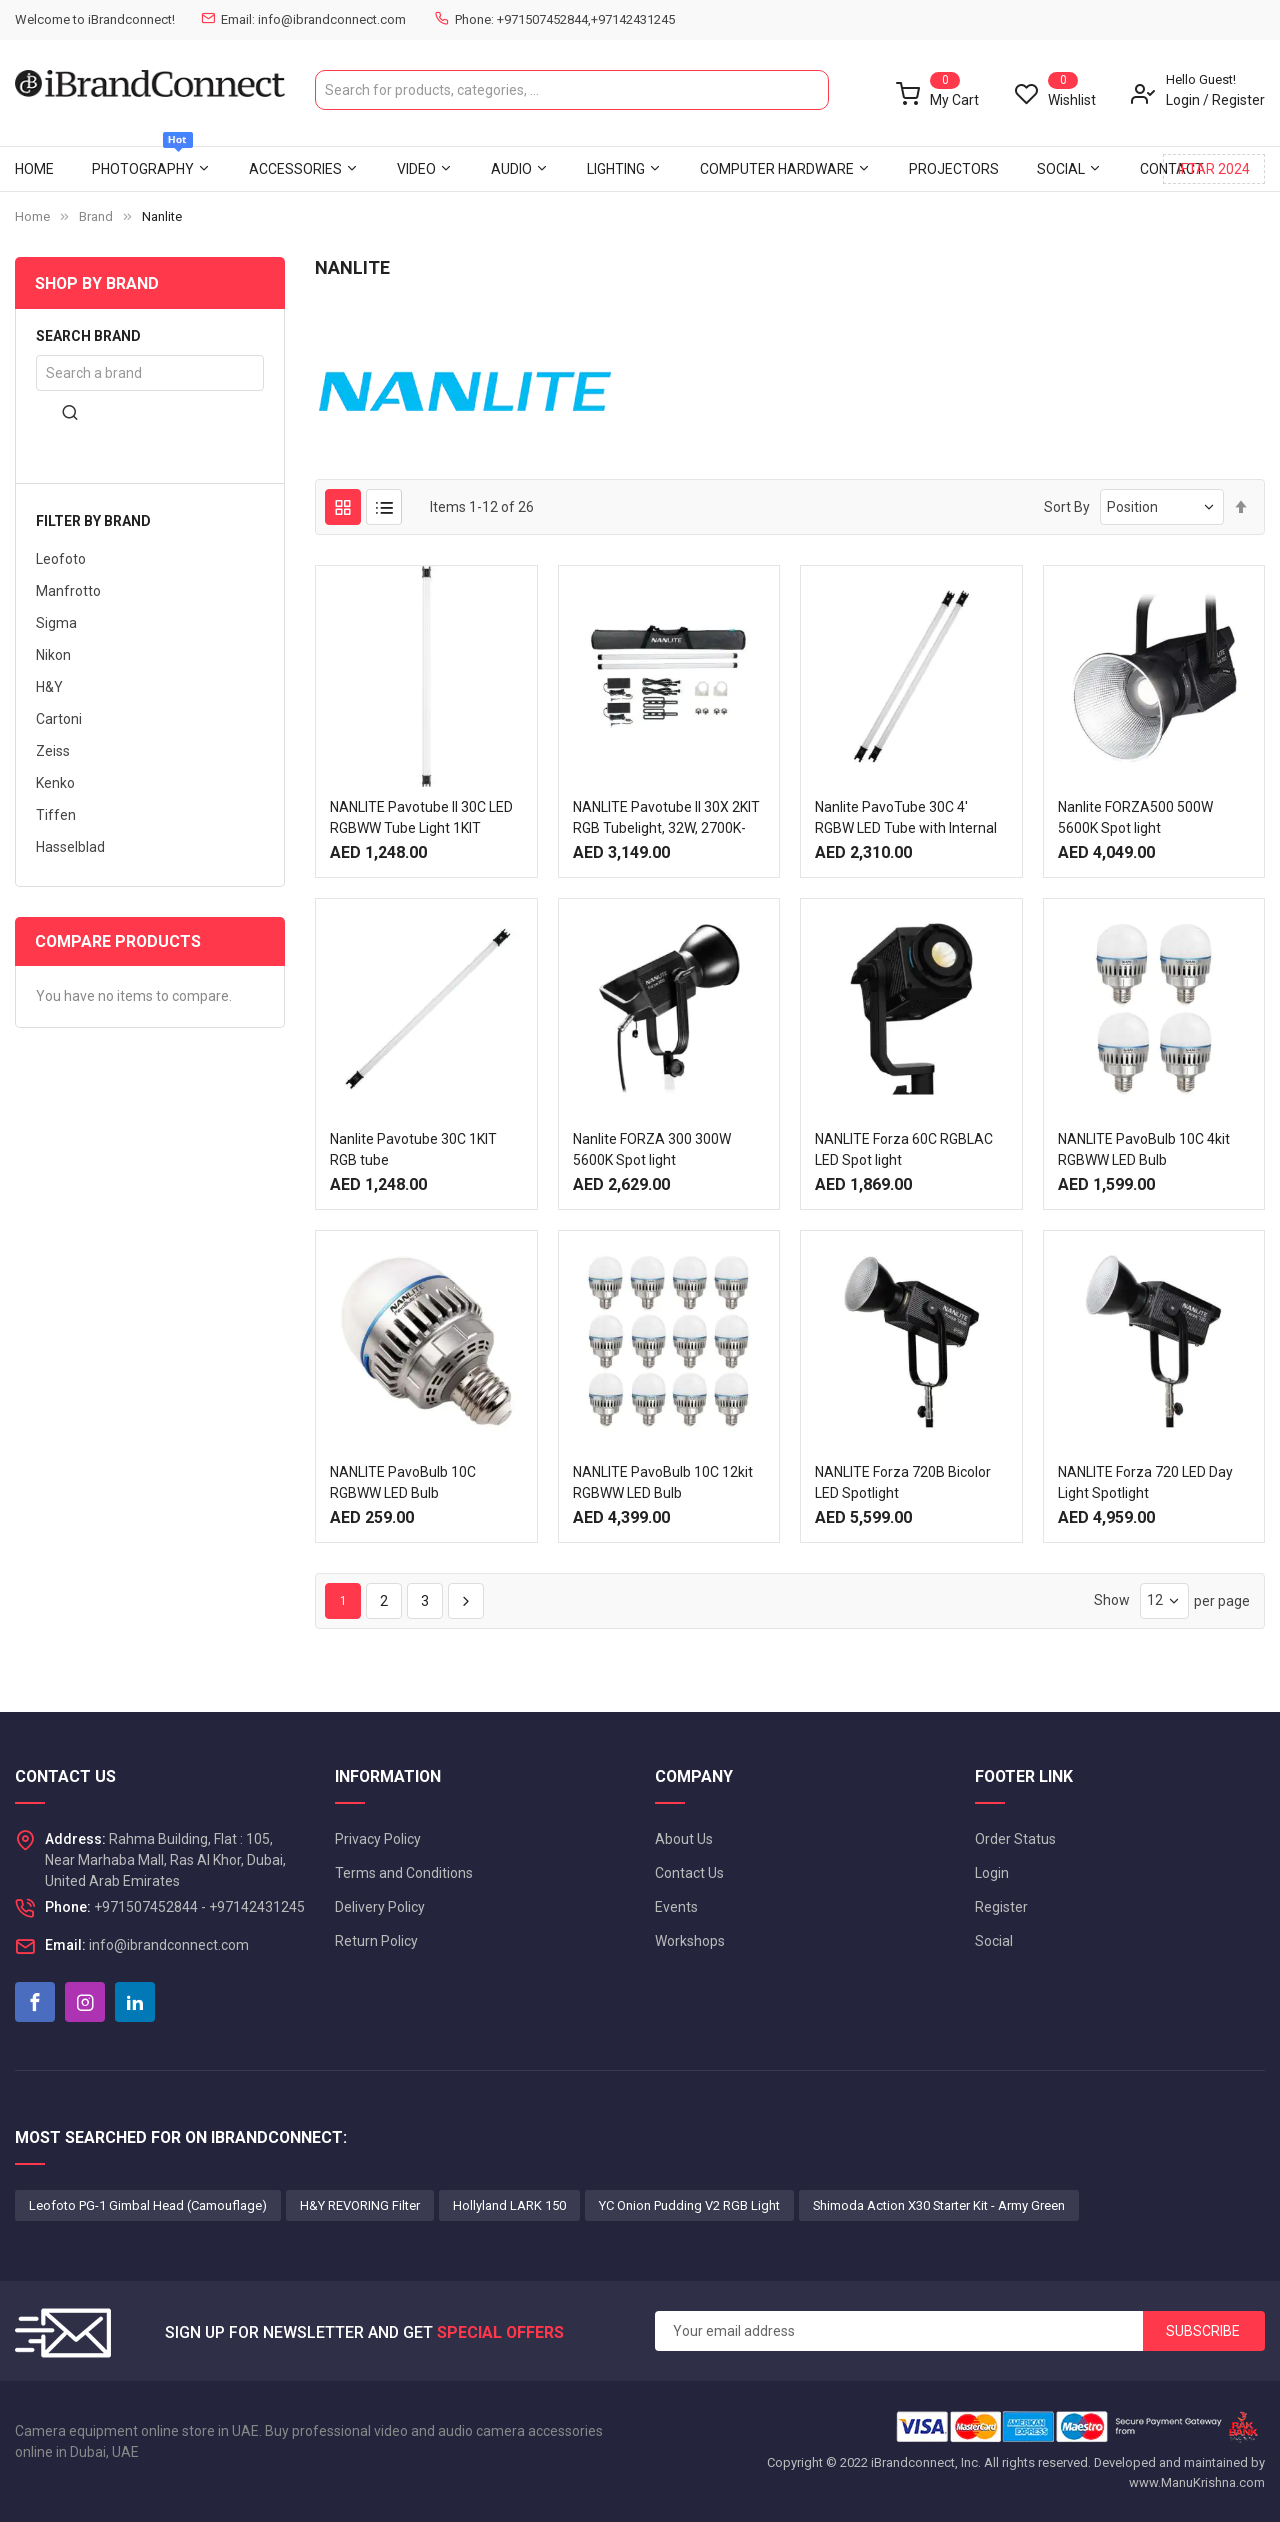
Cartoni (59, 719)
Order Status (1015, 1839)
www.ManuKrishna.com (1197, 2482)
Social (994, 1941)
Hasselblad (70, 847)
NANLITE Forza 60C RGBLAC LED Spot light (904, 1149)
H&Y (49, 687)
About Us (684, 1839)
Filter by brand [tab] (93, 521)
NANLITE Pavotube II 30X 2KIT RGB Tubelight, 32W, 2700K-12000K (666, 828)
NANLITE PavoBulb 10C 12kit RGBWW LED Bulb (663, 1482)
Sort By (1067, 507)
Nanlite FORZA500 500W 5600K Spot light (1135, 817)
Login (1183, 100)
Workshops (690, 1941)
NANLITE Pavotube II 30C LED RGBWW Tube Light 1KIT (421, 817)
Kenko (55, 783)
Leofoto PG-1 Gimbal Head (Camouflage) (148, 2205)
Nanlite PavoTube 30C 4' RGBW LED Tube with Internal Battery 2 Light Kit (906, 828)
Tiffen (56, 815)
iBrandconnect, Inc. (926, 2462)
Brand (96, 216)
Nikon (53, 655)
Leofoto (61, 559)
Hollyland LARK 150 (509, 2205)
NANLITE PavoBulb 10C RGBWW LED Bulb (403, 1482)
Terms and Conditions (404, 1873)
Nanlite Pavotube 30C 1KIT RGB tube (413, 1149)
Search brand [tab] (88, 336)
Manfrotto (68, 591)
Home (32, 216)
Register (1238, 100)
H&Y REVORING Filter (360, 2205)
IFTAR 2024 (1214, 169)
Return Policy (376, 1941)
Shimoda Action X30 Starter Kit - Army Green (939, 2205)
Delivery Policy (380, 1907)
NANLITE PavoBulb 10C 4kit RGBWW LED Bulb (1144, 1149)
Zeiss (53, 751)
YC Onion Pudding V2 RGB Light (689, 2205)
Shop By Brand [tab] (97, 283)
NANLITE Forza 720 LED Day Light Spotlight (1145, 1482)
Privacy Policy (378, 1839)
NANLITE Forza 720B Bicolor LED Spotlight (903, 1482)
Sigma (56, 623)
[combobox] (572, 90)
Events (676, 1907)
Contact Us (689, 1873)
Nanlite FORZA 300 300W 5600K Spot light (652, 1149)
